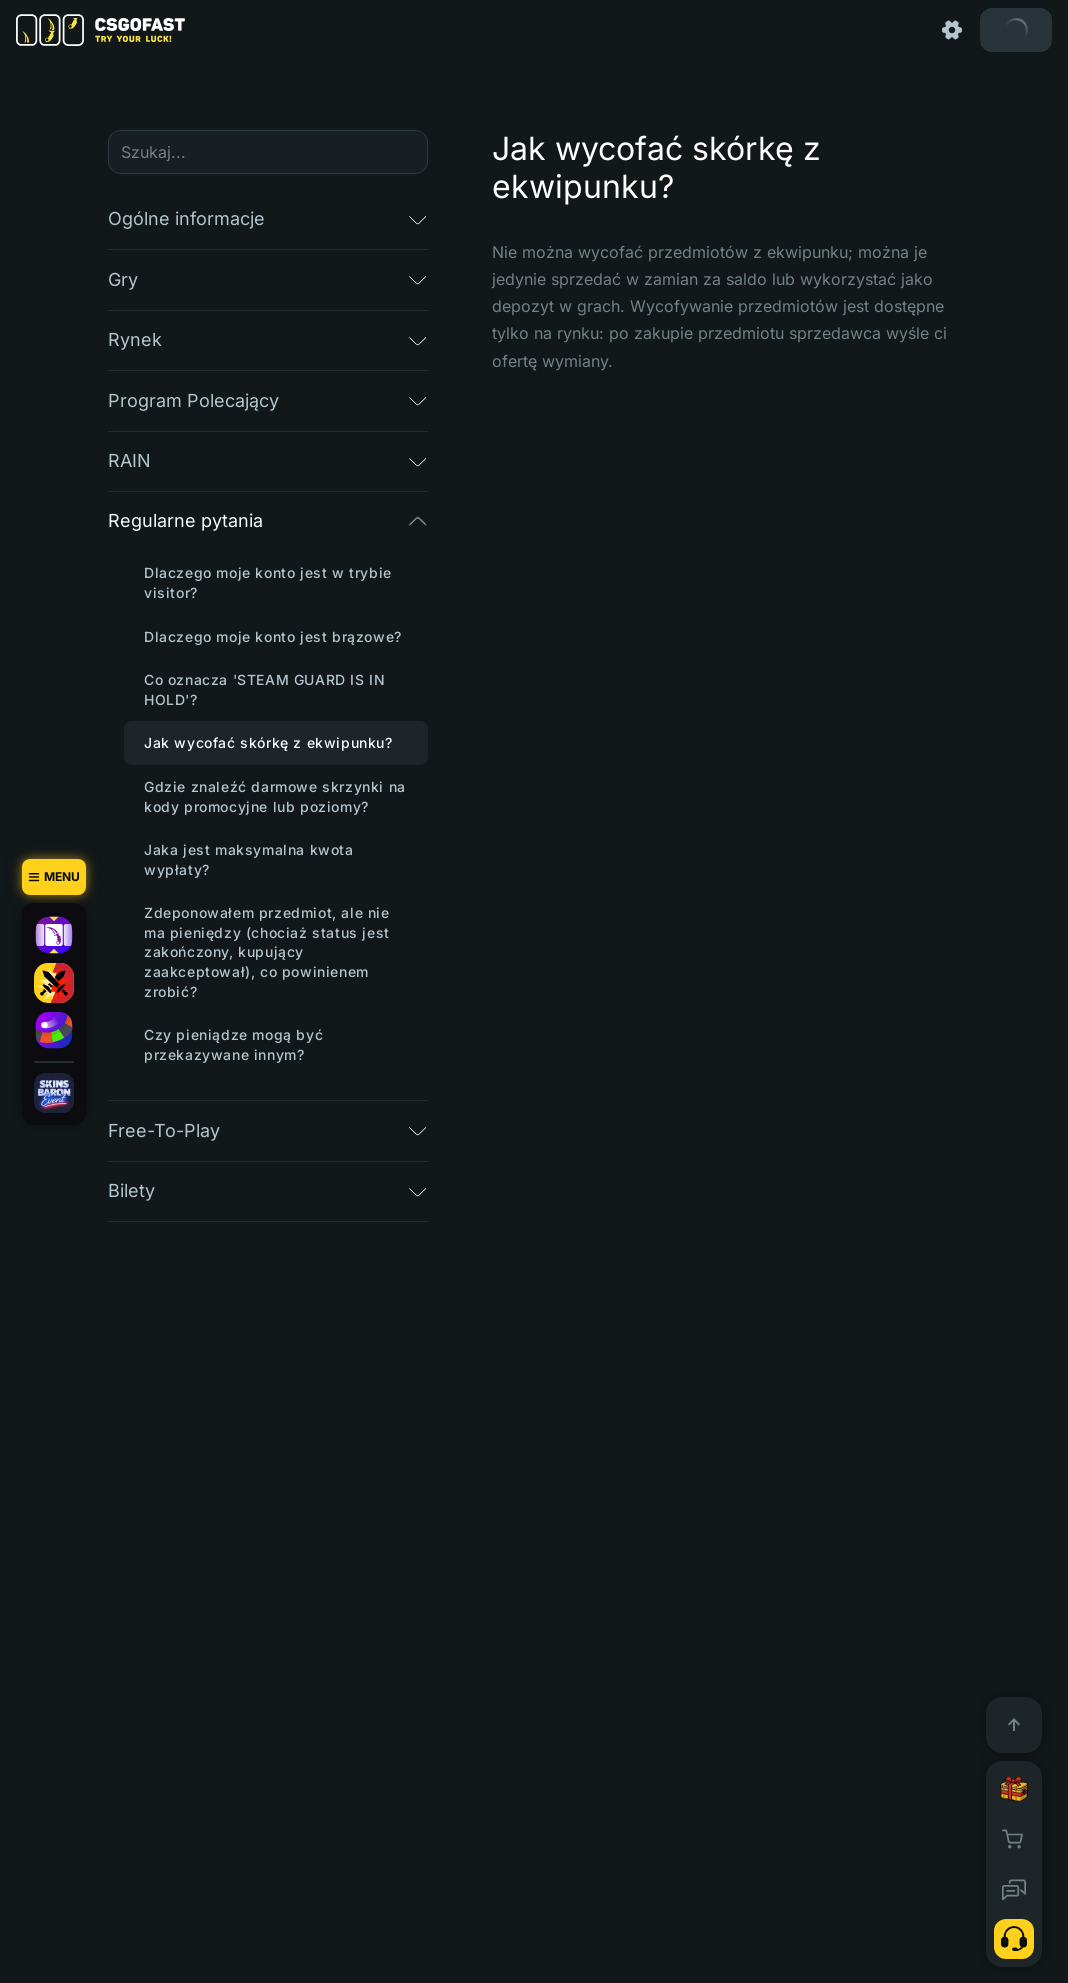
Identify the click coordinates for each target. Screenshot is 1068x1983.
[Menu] (54, 877)
